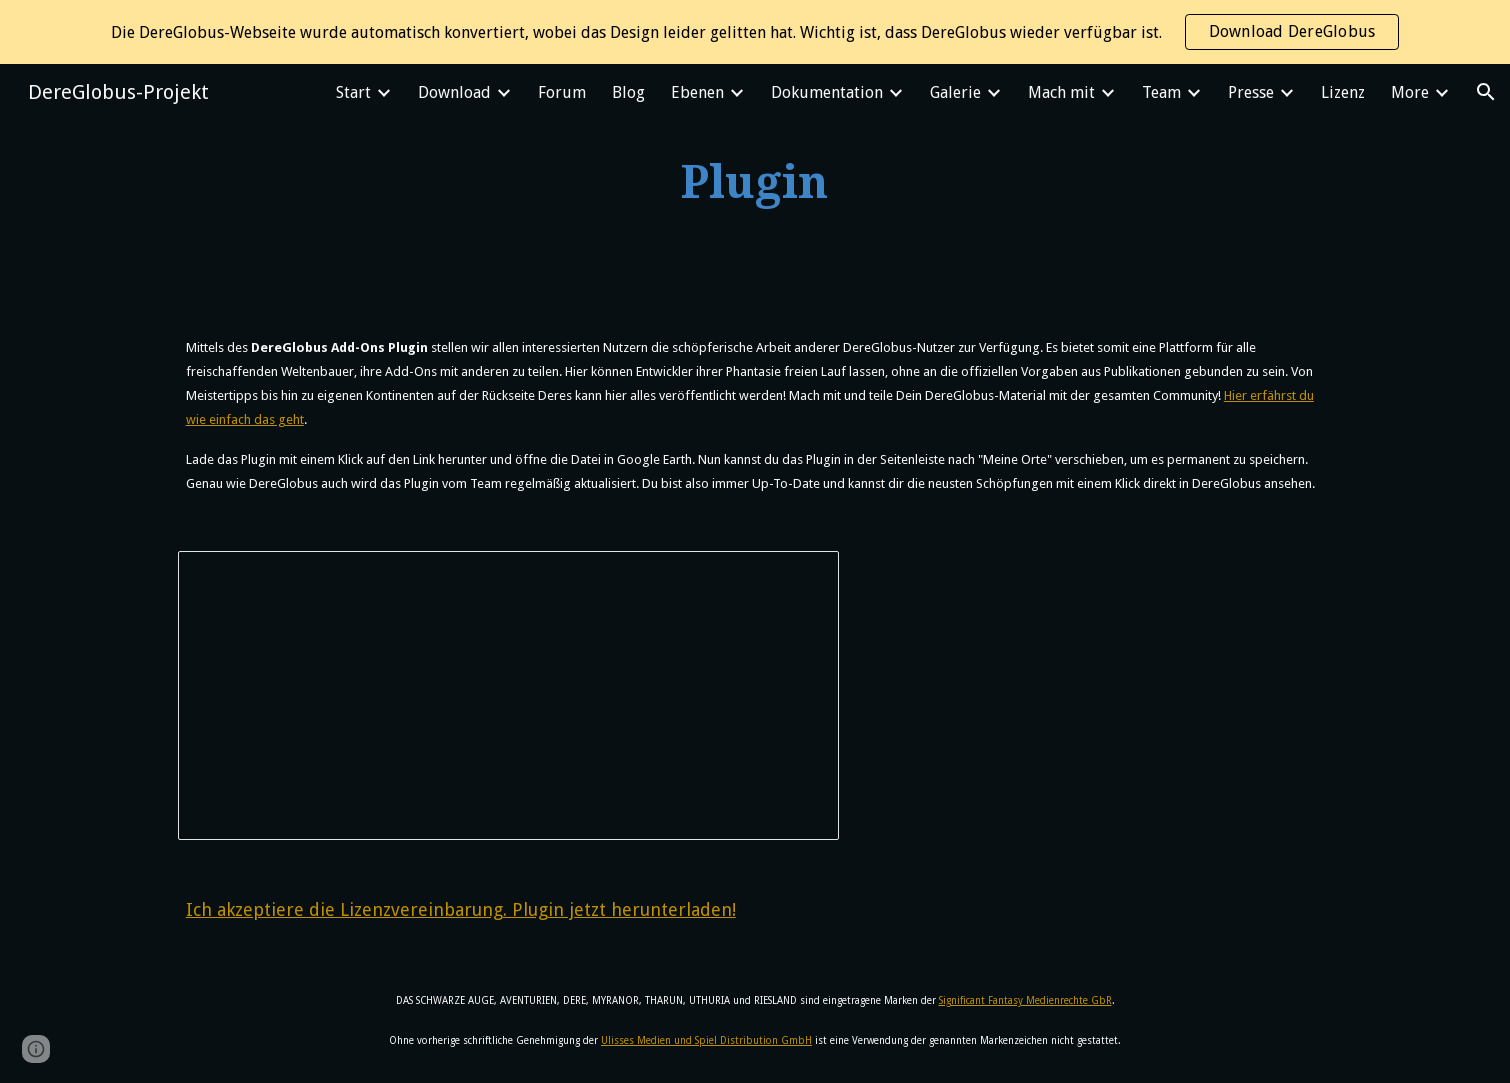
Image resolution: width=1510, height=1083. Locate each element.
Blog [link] (628, 92)
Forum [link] (562, 92)
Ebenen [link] (697, 92)
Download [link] (454, 92)
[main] (755, 183)
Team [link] (1161, 92)
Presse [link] (1251, 92)
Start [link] (353, 92)
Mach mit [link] (1061, 92)
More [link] (1410, 92)
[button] (1486, 92)
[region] (755, 32)
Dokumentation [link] (827, 92)
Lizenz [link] (1343, 92)
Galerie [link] (955, 92)
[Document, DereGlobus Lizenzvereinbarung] (508, 696)
